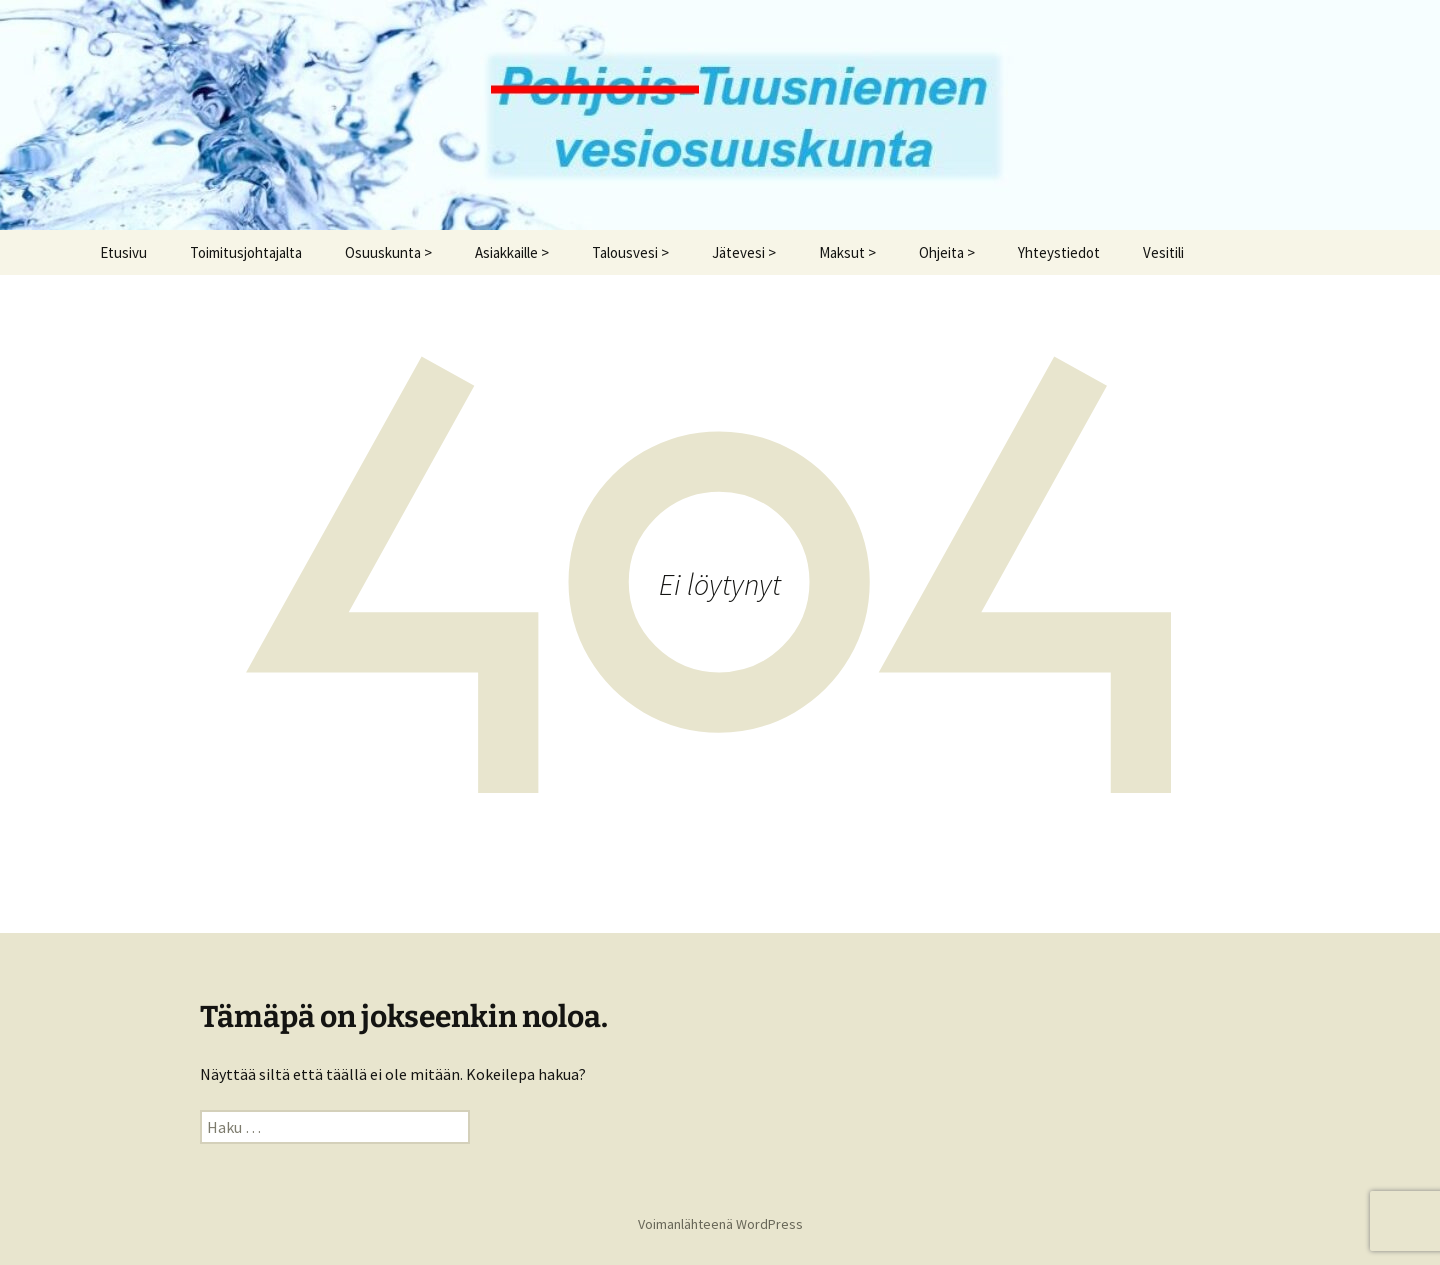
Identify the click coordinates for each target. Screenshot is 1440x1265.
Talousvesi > (630, 252)
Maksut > (847, 252)
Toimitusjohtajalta (246, 252)
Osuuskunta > (388, 252)
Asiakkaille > (512, 252)
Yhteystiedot (1059, 252)
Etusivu (123, 252)
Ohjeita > (947, 252)
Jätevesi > (744, 252)
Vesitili (1163, 252)
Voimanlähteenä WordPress (720, 1224)
